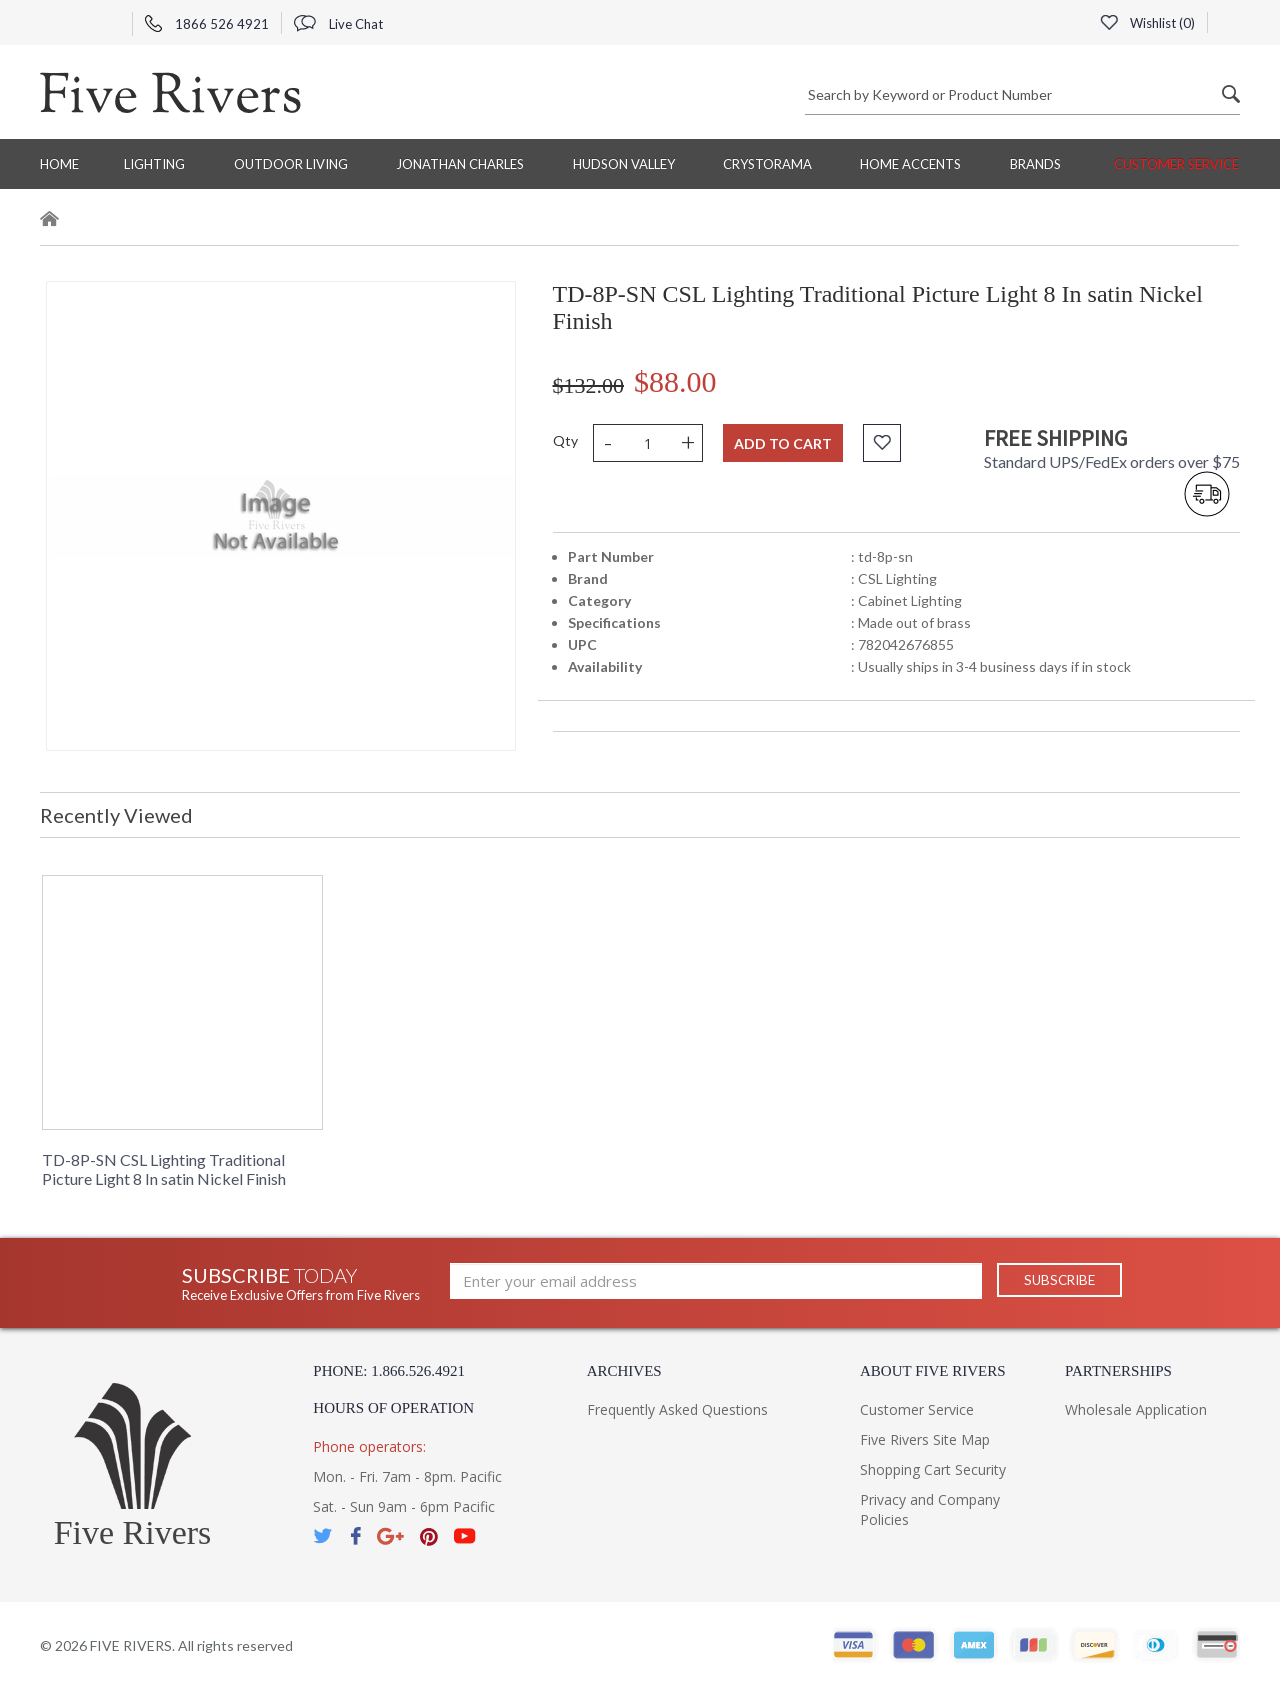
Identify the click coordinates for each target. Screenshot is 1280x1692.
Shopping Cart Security (933, 1469)
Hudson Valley (624, 164)
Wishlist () (1147, 23)
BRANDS (1035, 164)
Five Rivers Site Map (925, 1439)
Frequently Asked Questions (677, 1409)
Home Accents (910, 164)
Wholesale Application (1136, 1409)
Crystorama (767, 164)
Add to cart (783, 443)
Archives (624, 1371)
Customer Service (1176, 164)
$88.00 (675, 381)
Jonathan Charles (460, 164)
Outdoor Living (291, 164)
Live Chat (338, 24)
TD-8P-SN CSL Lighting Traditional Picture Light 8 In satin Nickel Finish (164, 1169)
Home (59, 164)
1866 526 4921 (207, 24)
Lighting (154, 164)
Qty (565, 440)
